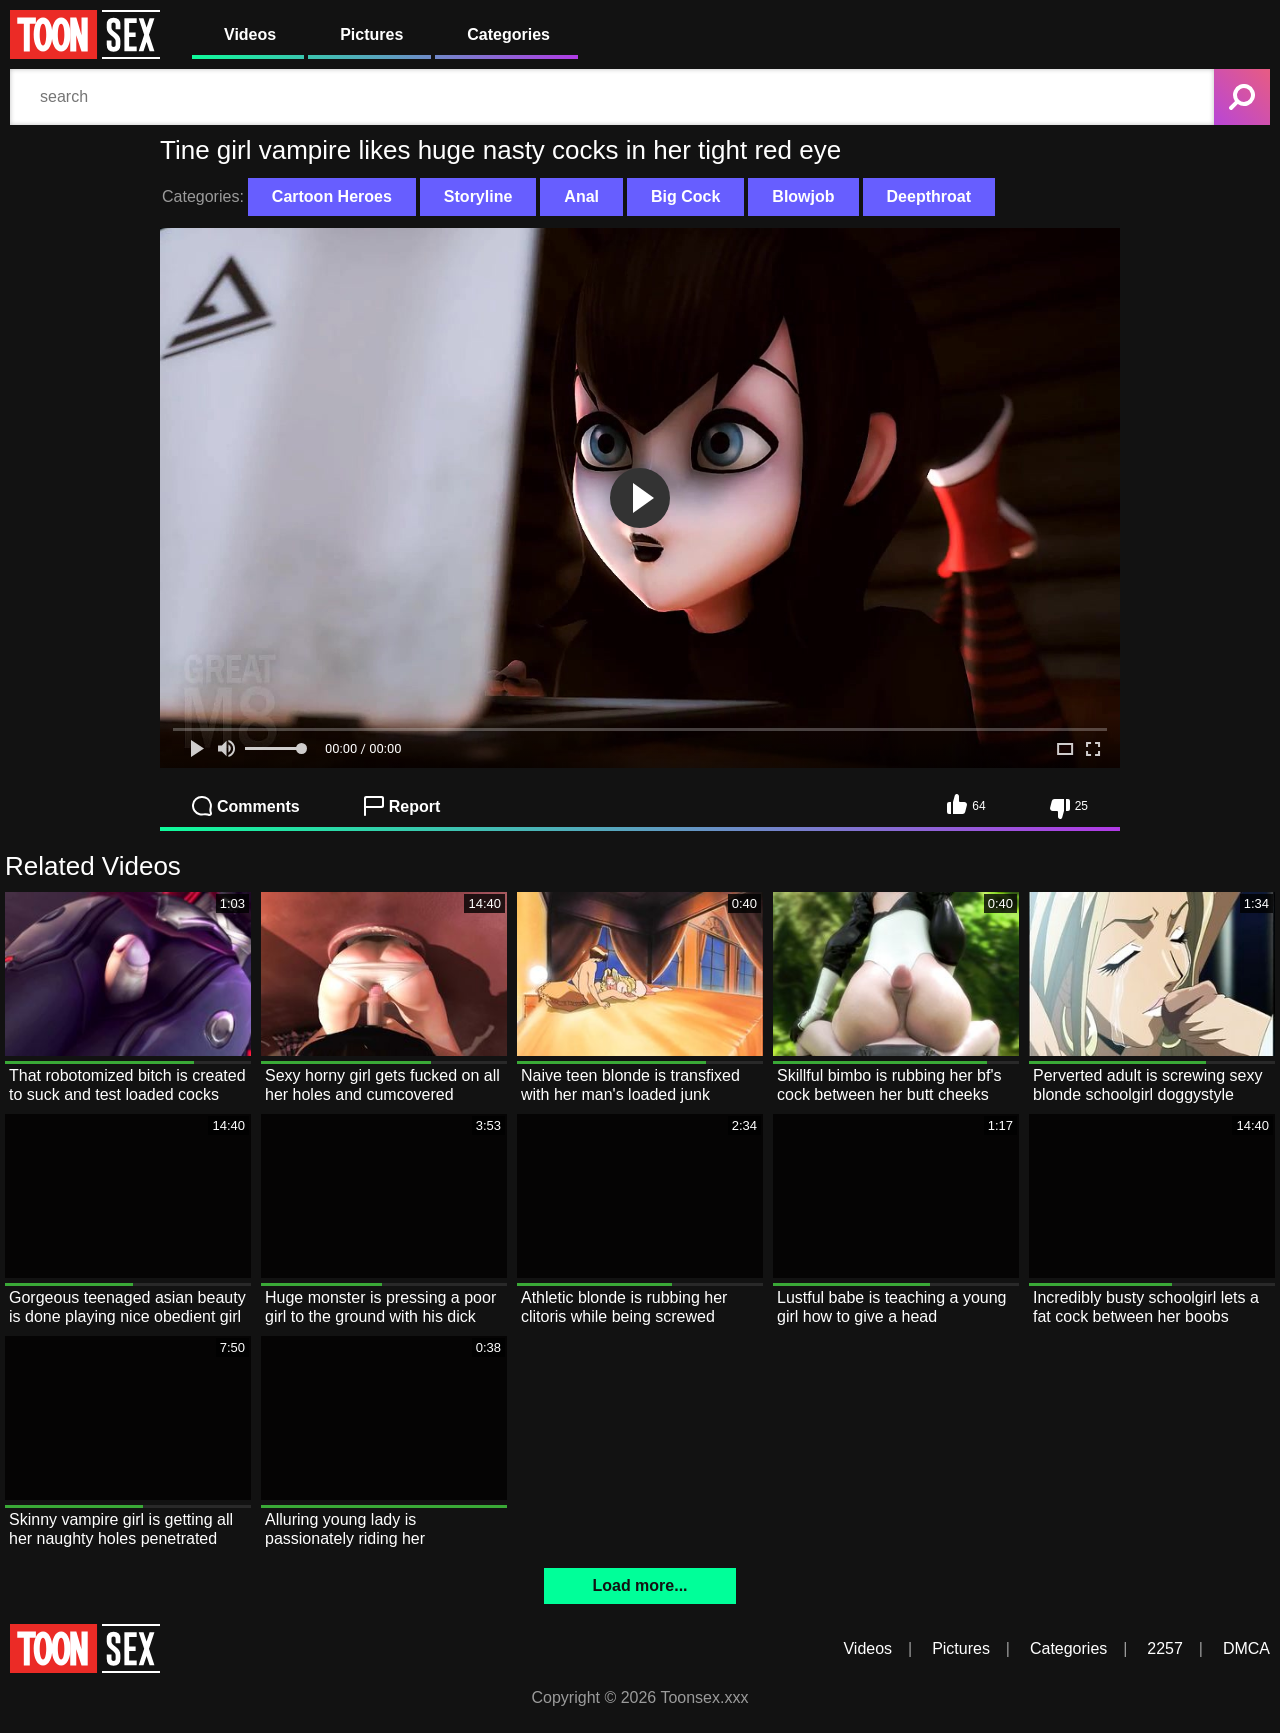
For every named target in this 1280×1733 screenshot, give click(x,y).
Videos (250, 34)
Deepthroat (929, 196)
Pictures (371, 34)
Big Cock (685, 196)
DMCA (1246, 1648)
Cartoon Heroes (332, 196)
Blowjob (803, 196)
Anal (581, 196)
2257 (1165, 1648)
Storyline (478, 196)
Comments (246, 806)
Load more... (639, 1585)
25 (1069, 809)
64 (966, 804)
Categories (508, 34)
